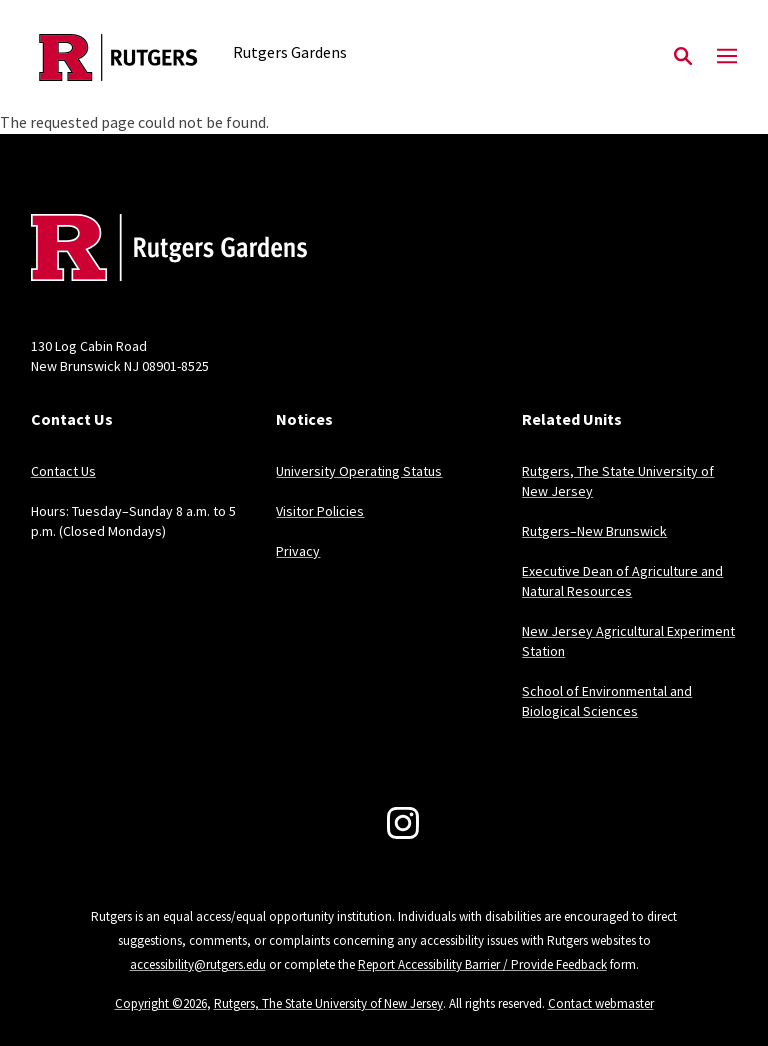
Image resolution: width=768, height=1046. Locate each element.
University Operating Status (359, 471)
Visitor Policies (320, 511)
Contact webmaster (601, 1003)
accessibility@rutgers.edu (198, 964)
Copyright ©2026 (161, 1003)
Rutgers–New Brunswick (594, 531)
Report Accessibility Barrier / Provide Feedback (482, 964)
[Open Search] (683, 57)
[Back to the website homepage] (118, 57)
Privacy (298, 551)
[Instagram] (403, 823)
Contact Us (63, 471)
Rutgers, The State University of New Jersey (328, 1003)
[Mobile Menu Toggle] (727, 57)
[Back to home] (163, 250)
